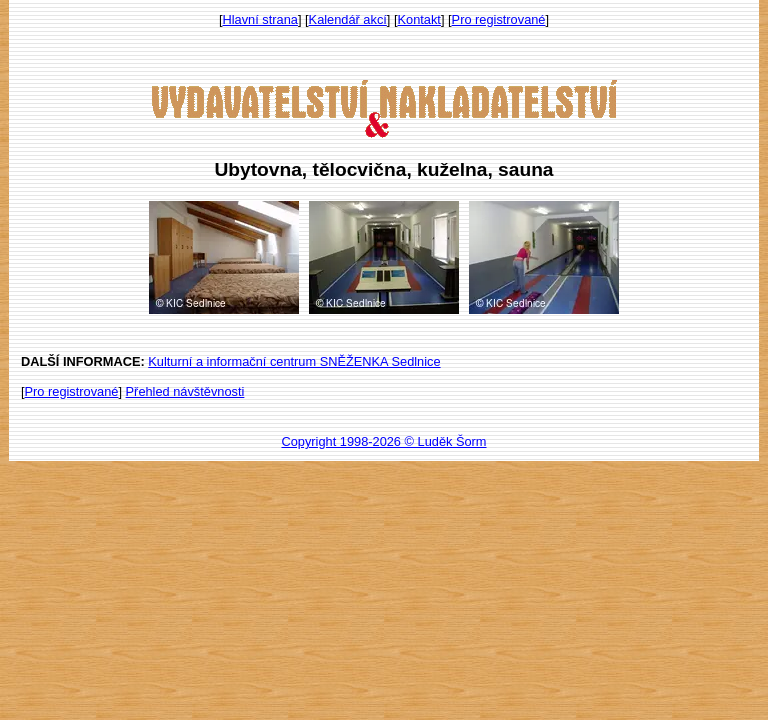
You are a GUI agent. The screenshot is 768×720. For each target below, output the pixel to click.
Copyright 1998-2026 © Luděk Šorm (383, 441)
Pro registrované (499, 19)
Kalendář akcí (348, 19)
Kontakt (419, 19)
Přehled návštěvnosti (185, 391)
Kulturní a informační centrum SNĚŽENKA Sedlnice (294, 361)
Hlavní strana (260, 19)
